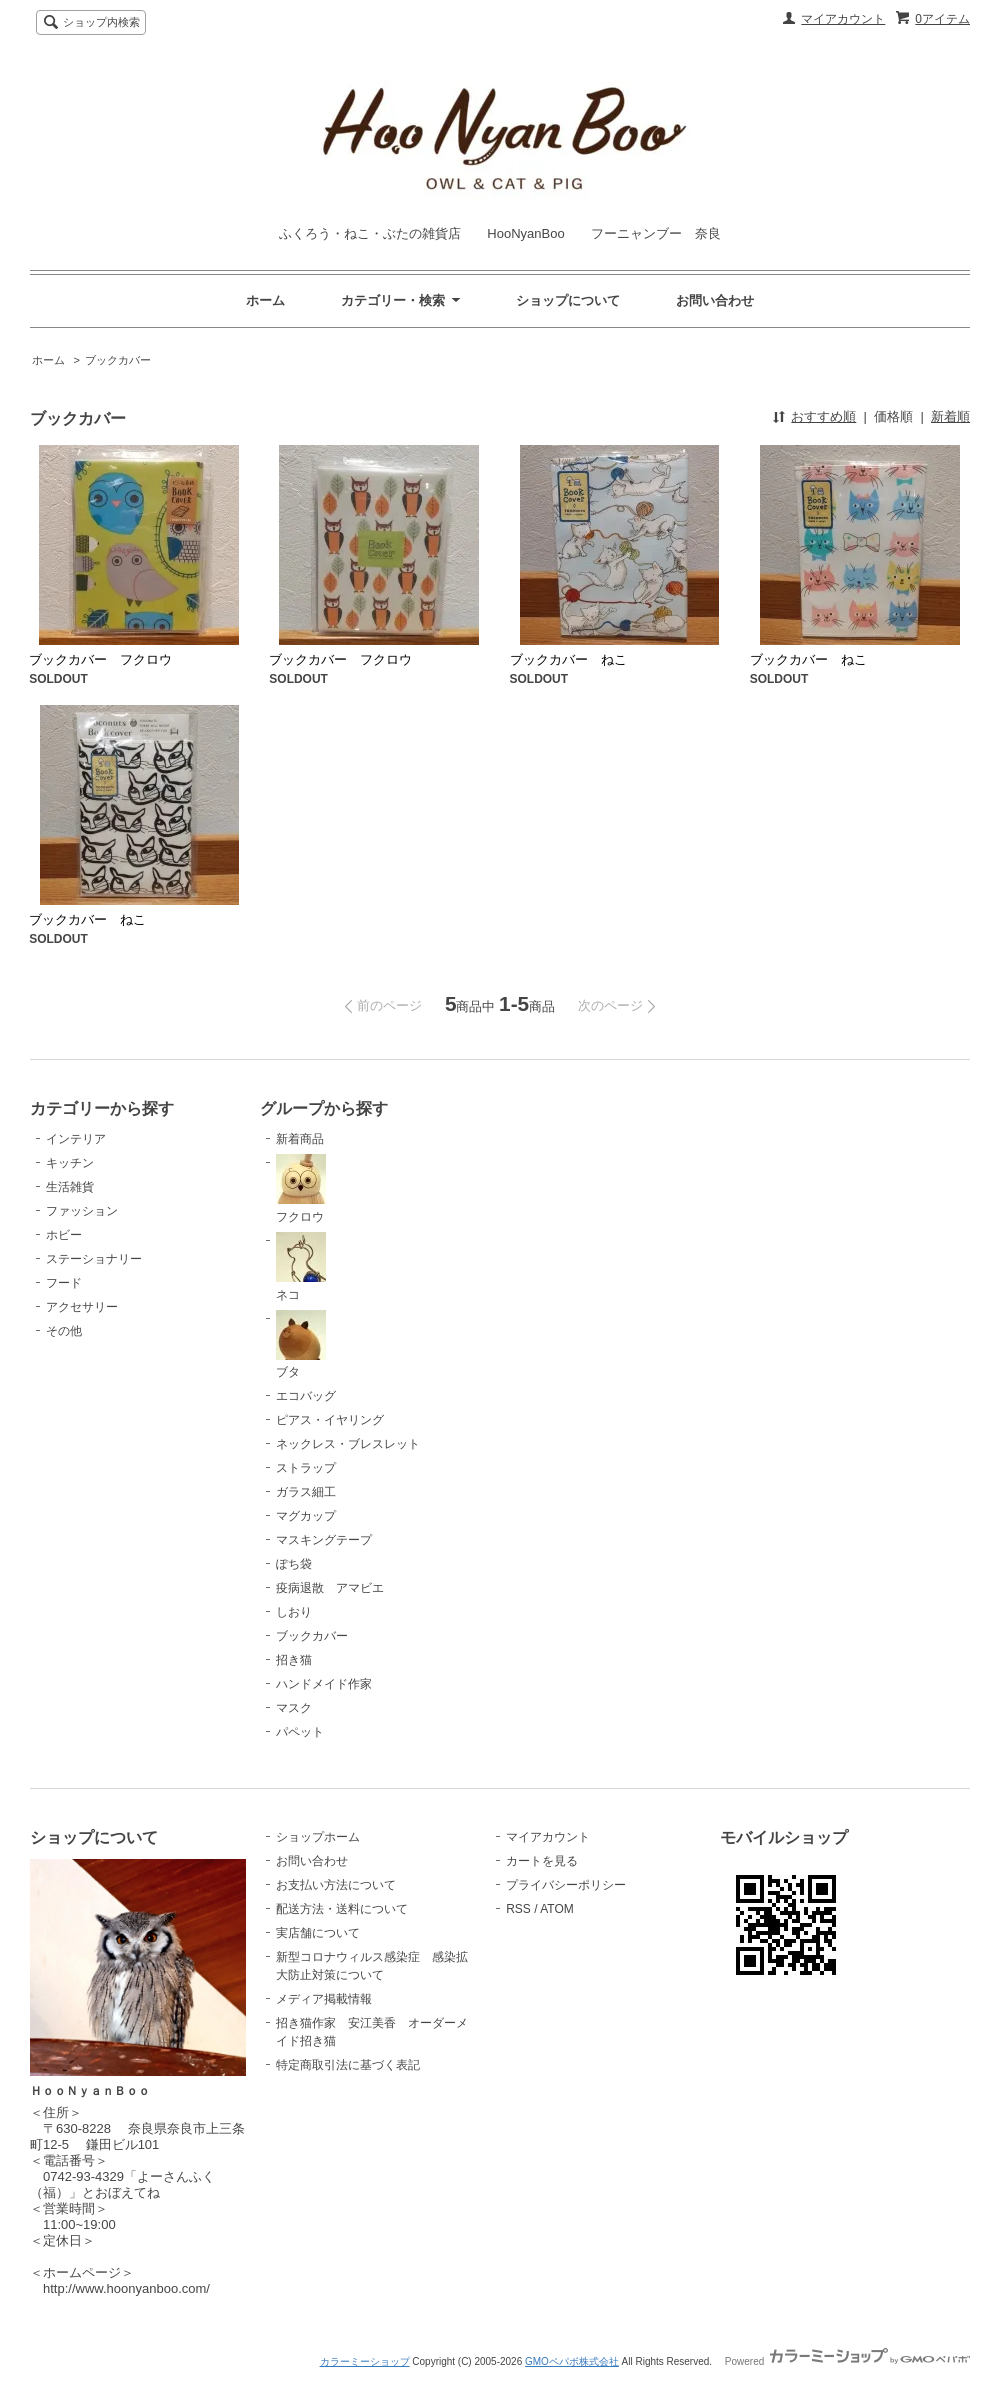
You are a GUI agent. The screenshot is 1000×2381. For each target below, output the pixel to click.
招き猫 (294, 1660)
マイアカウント (843, 19)
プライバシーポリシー (566, 1885)
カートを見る (542, 1861)
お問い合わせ (715, 300)
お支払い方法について (336, 1885)
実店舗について (318, 1933)
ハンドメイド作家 (324, 1684)
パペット (300, 1732)
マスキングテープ (324, 1540)
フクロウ (301, 1189)
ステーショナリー (94, 1259)
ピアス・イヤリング (330, 1420)
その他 (64, 1331)
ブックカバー (118, 360)
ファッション (82, 1211)
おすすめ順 (823, 416)
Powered (847, 2361)
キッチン (70, 1163)
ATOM (557, 1909)
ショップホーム (318, 1837)
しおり (294, 1612)
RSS (518, 1909)
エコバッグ (306, 1396)
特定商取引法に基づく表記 (348, 2065)
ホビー (64, 1235)
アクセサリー (82, 1307)
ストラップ (306, 1468)
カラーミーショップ (365, 2361)
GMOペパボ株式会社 (572, 2361)
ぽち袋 (294, 1564)
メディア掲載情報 (324, 1999)
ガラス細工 (306, 1492)
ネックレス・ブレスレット (348, 1444)
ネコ (301, 1267)
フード (64, 1283)
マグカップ (306, 1516)
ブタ (301, 1345)
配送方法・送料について (342, 1909)
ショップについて (568, 300)
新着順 (950, 416)
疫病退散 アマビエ (330, 1588)
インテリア (76, 1139)
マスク (294, 1708)
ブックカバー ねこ (568, 659)
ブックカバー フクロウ (100, 659)
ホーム (265, 300)
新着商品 (300, 1139)
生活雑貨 (70, 1187)
